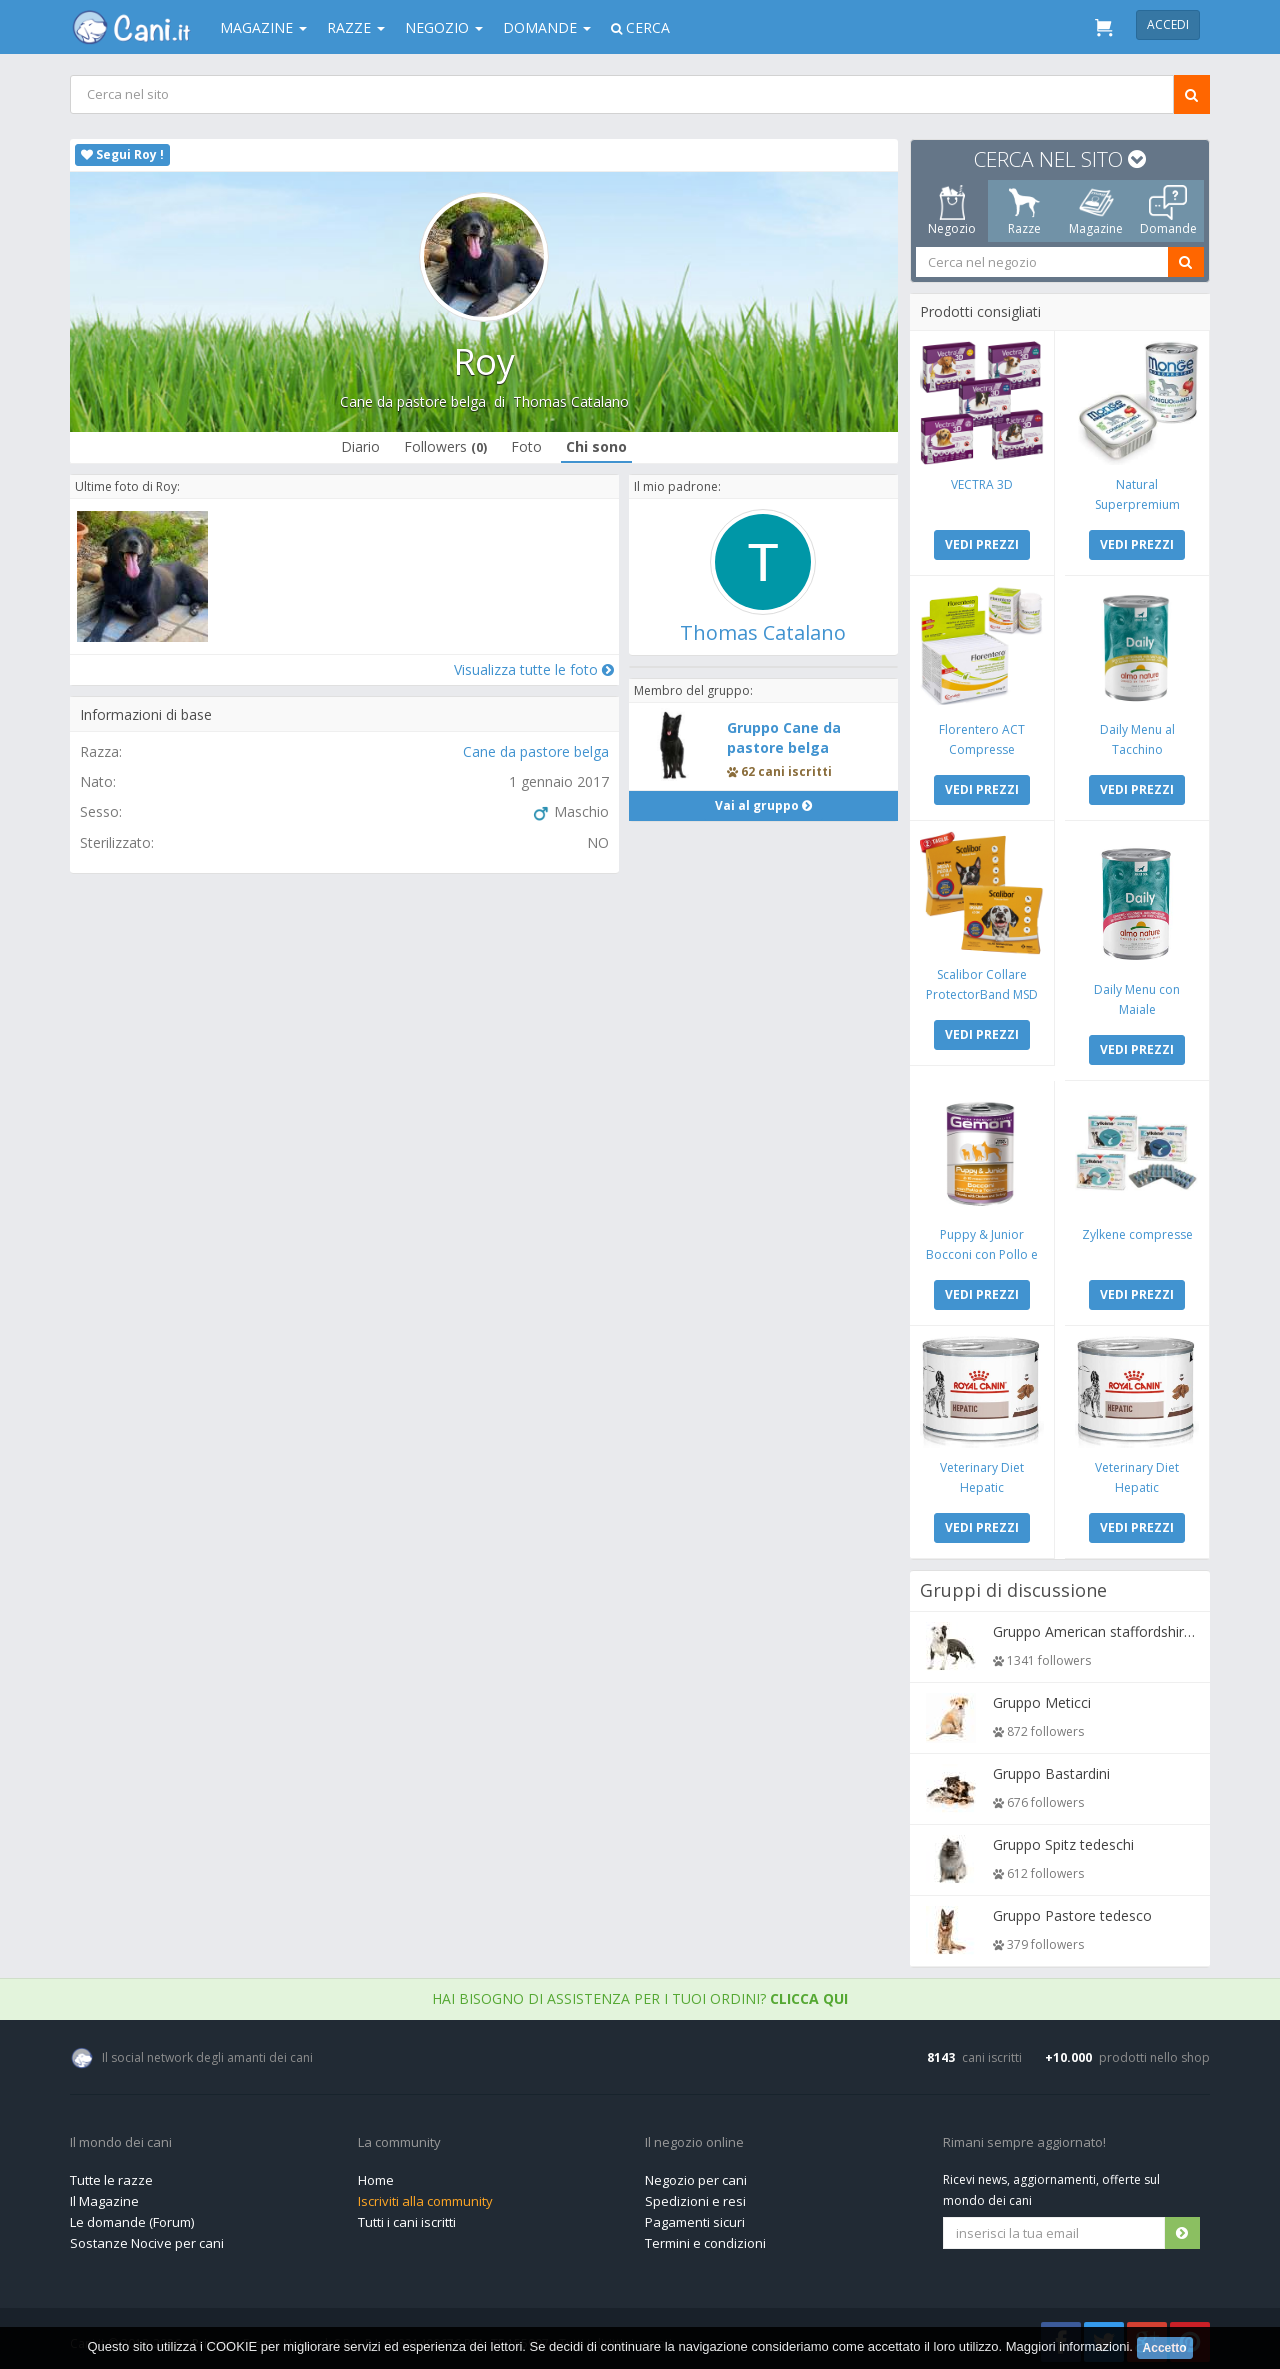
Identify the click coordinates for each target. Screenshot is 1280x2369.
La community (399, 2138)
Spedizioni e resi (695, 2196)
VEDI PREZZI (983, 543)
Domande (547, 27)
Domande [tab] (1168, 211)
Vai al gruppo (763, 805)
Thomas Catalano (571, 401)
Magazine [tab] (1096, 211)
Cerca (640, 27)
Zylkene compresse (1136, 1230)
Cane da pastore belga (413, 401)
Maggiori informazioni (1068, 2346)
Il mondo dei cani (121, 2138)
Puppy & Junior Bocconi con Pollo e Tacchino (983, 1250)
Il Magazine (104, 2196)
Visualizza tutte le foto (533, 668)
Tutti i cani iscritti (407, 2217)
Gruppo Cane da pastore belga (784, 737)
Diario (360, 446)
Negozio (444, 27)
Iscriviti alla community (425, 2196)
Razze (356, 27)
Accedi (1168, 24)
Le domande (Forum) (132, 2217)
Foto (526, 446)
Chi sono (596, 446)
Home (376, 2175)
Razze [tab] (1024, 211)
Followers (445, 446)
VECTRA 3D (983, 483)
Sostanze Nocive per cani (147, 2238)
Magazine (263, 27)
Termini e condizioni (705, 2238)
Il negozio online (694, 2138)
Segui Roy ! (122, 154)
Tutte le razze (111, 2175)
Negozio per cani (696, 2175)
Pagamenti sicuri (695, 2217)
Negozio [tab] (952, 211)
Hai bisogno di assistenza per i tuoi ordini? (640, 1993)
